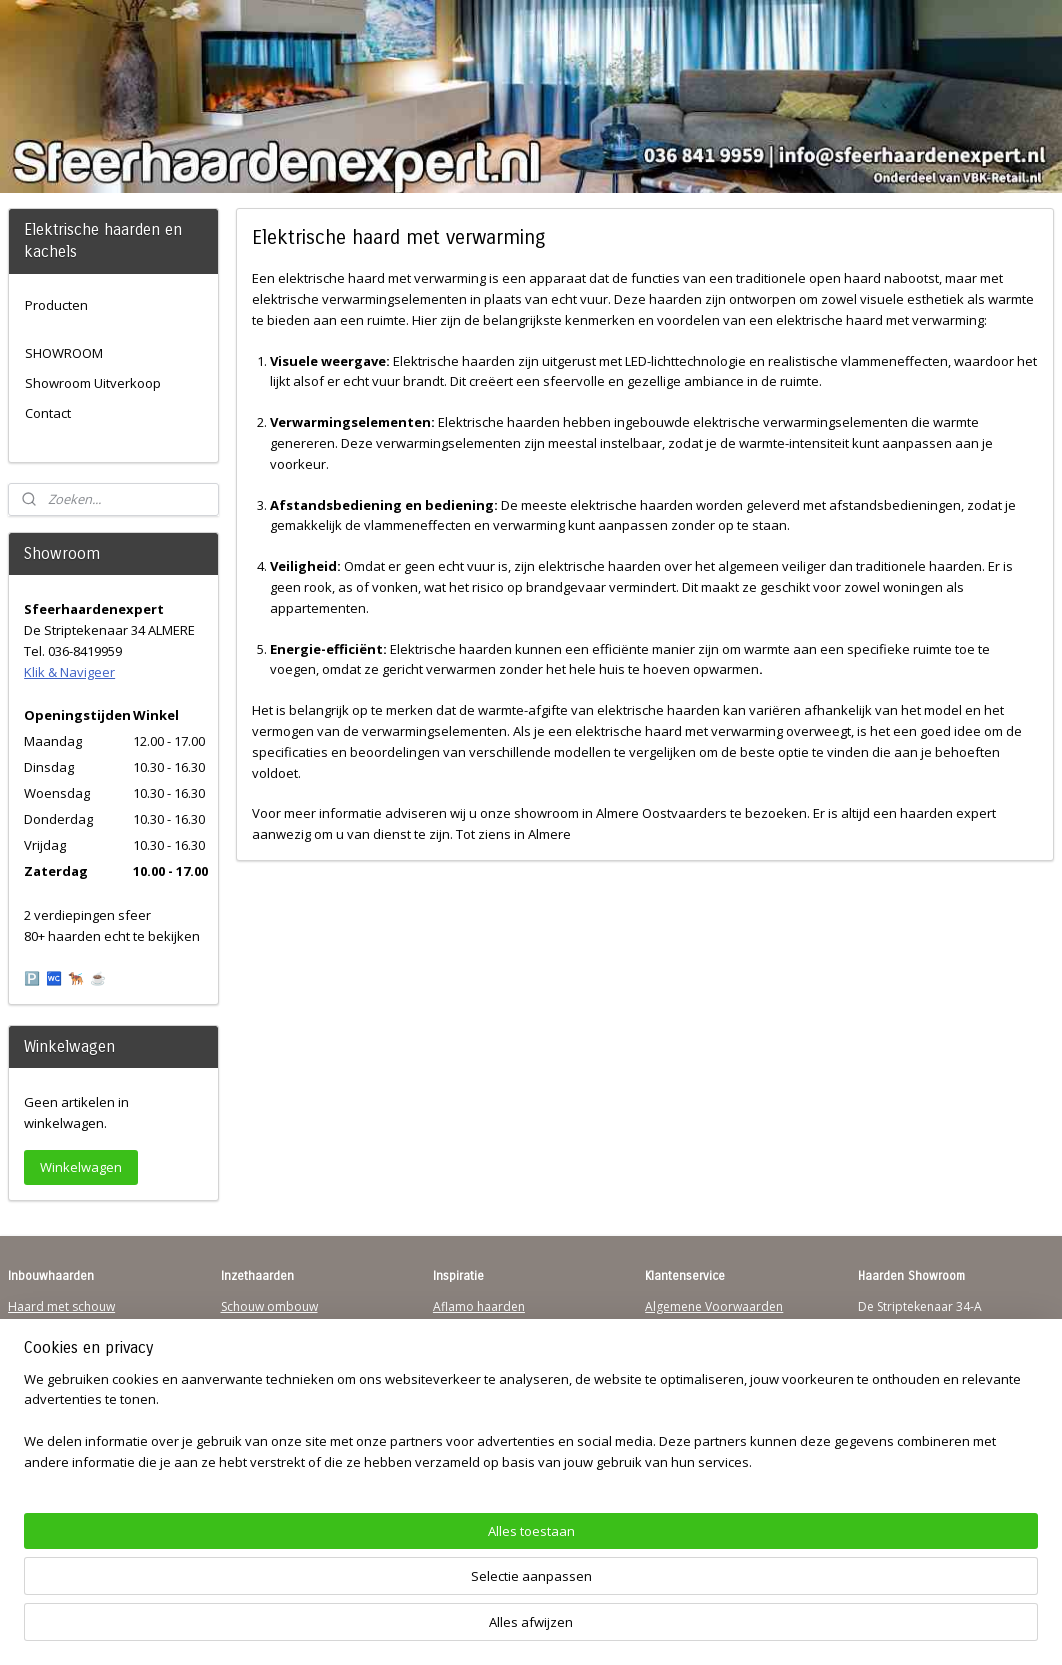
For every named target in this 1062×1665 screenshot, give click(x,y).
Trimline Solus (472, 1325)
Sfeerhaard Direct (58, 1402)
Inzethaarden (258, 1325)
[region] (399, 1590)
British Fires (466, 1364)
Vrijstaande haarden (278, 1344)
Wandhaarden (48, 1364)
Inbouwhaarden (53, 1344)
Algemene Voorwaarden (714, 1306)
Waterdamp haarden (280, 1383)
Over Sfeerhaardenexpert (717, 1440)
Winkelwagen (81, 1167)
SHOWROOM (64, 353)
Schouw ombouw (269, 1306)
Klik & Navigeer (69, 672)
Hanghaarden (47, 1325)
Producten (56, 305)
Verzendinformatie (698, 1325)
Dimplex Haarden (483, 1383)
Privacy (665, 1364)
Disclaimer (675, 1383)
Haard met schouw (61, 1306)
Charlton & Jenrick (483, 1402)
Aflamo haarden (479, 1306)
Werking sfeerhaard (701, 1460)
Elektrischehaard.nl (274, 1402)
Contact (48, 413)
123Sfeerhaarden (57, 1383)
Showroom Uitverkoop (93, 383)
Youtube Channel (56, 1421)
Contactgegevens (694, 1344)
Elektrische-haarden (277, 1421)
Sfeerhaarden (471, 1421)
